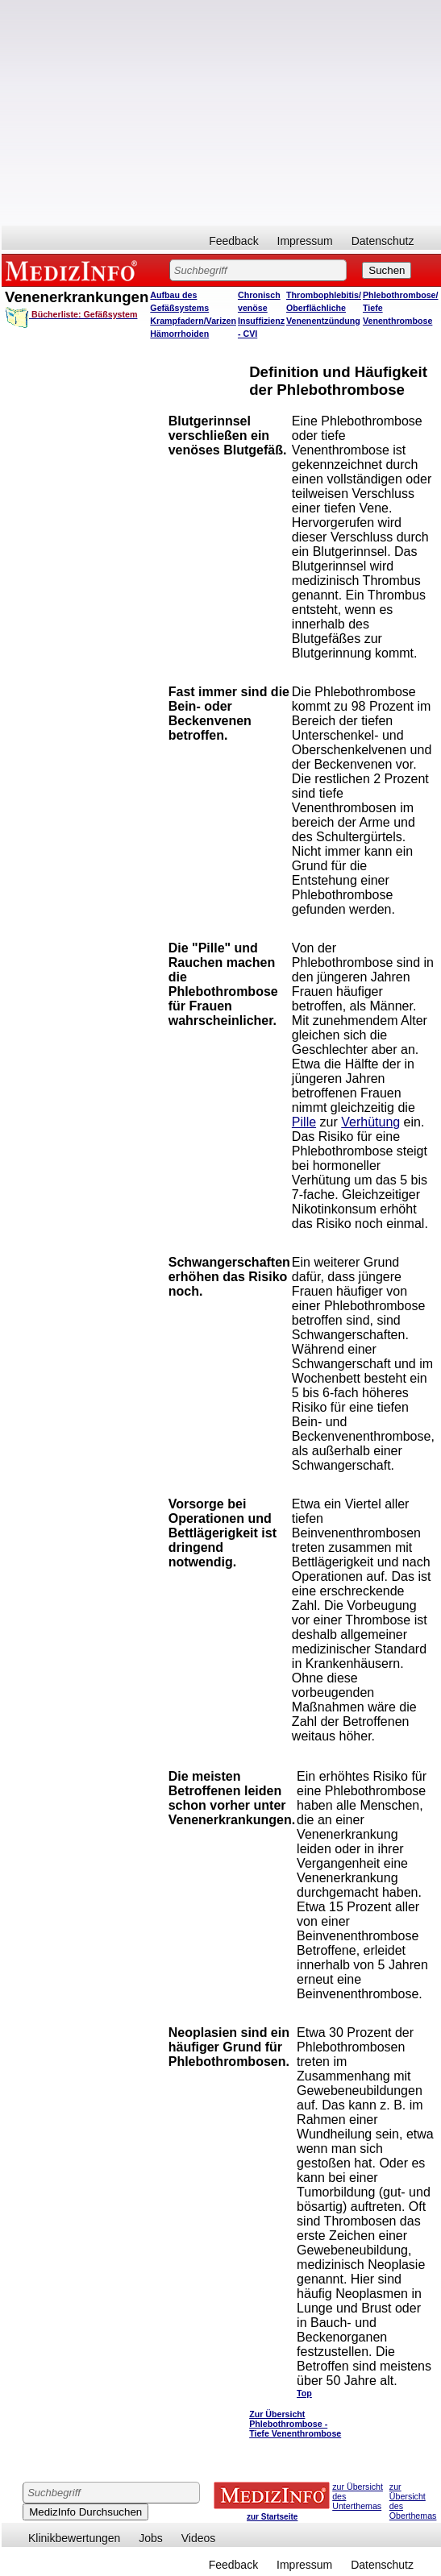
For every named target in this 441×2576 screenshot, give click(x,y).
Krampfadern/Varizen (193, 321)
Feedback (233, 240)
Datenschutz (383, 240)
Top (304, 2393)
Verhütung (370, 1122)
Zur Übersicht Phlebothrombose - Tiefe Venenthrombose (295, 2423)
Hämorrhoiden (179, 333)
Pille (304, 1122)
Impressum (305, 240)
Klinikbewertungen (74, 2538)
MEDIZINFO (74, 270)
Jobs (151, 2538)
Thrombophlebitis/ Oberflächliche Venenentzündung (323, 308)
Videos (198, 2538)
